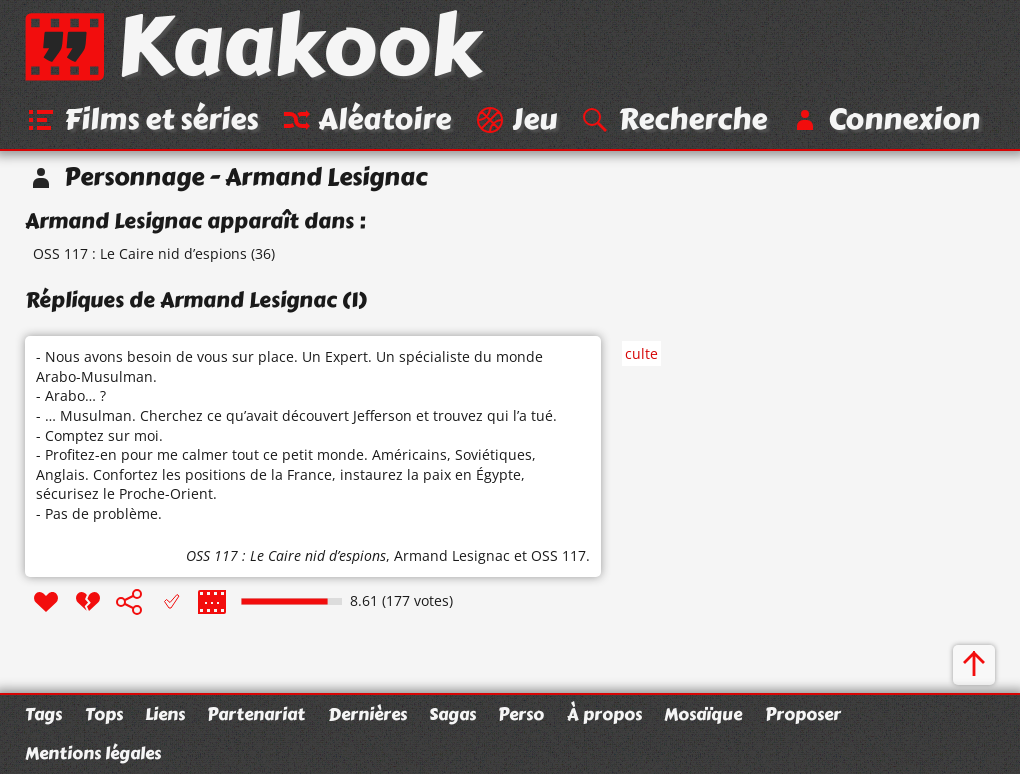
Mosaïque (703, 714)
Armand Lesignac (452, 555)
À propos (604, 714)
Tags (43, 714)
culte (641, 353)
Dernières (367, 714)
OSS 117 (558, 555)
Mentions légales (93, 753)
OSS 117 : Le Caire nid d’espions (140, 253)
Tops (104, 714)
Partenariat (256, 714)
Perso (521, 714)
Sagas (452, 714)
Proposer (803, 714)
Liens (165, 714)
